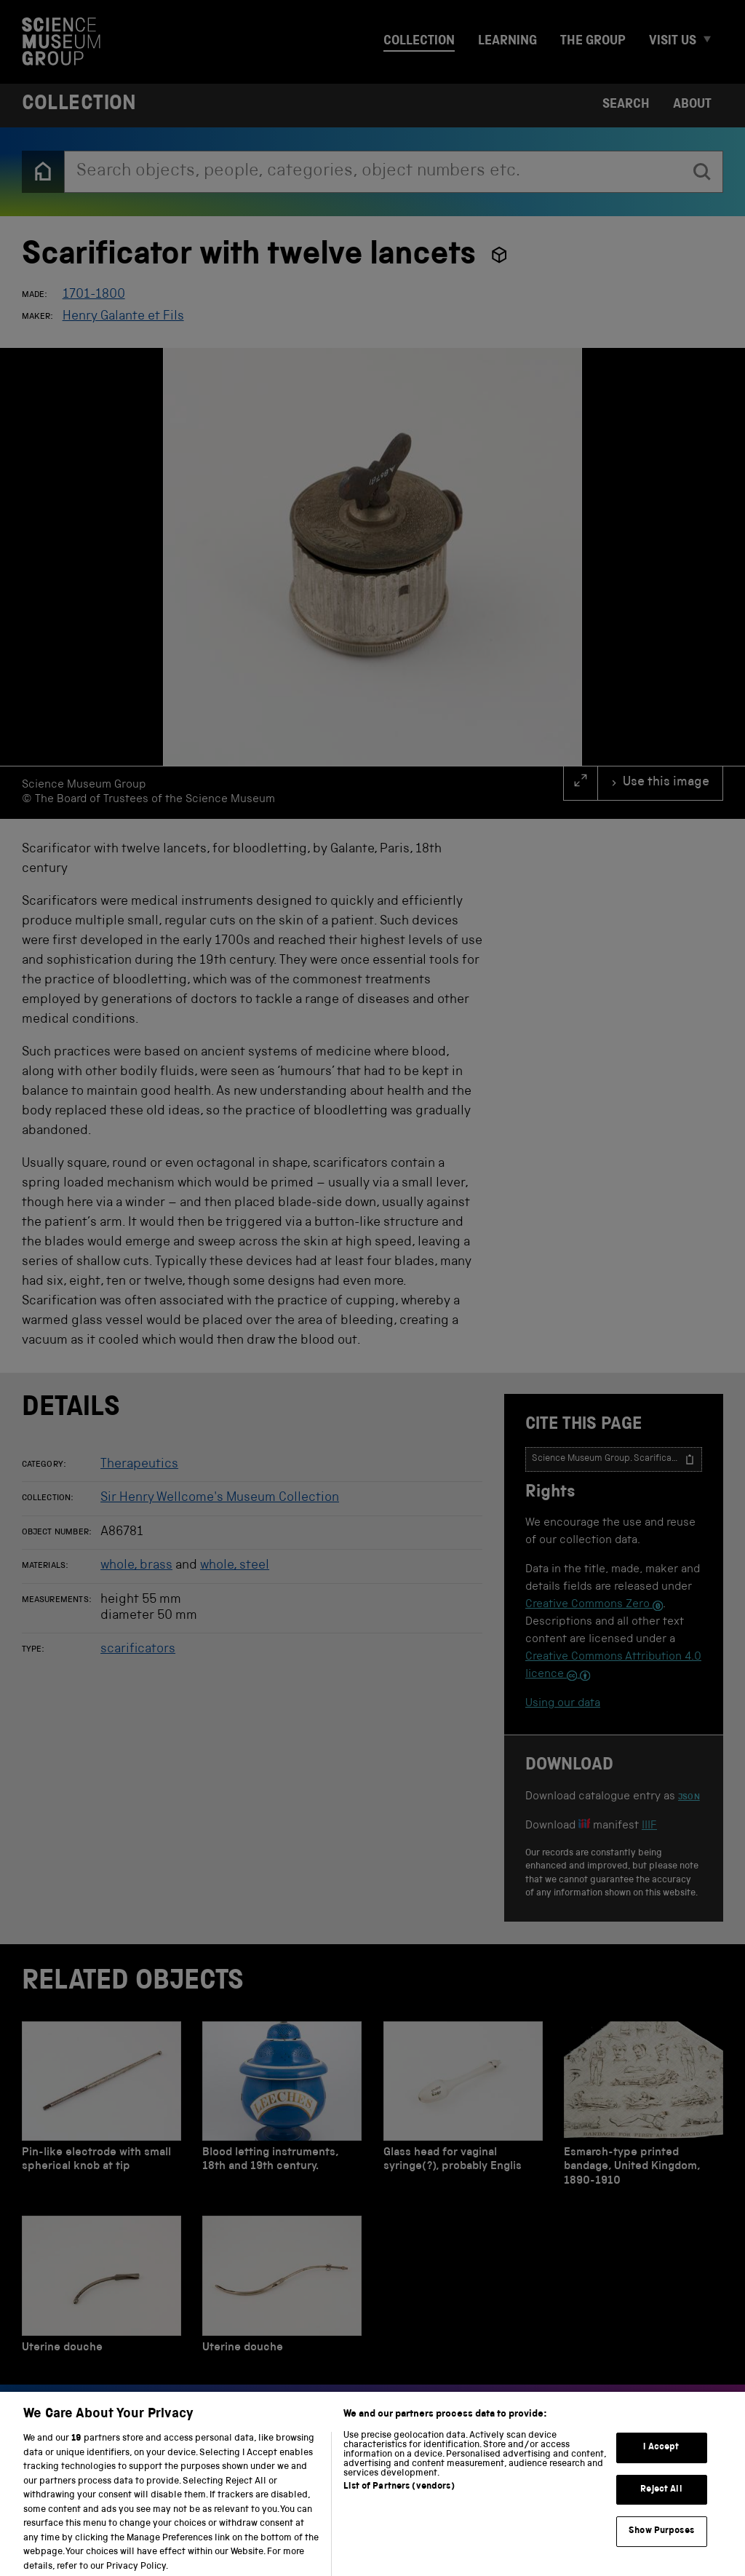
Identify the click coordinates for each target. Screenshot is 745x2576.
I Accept (661, 2460)
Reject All (661, 2502)
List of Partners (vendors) (398, 2499)
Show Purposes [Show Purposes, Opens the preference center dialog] (661, 2543)
